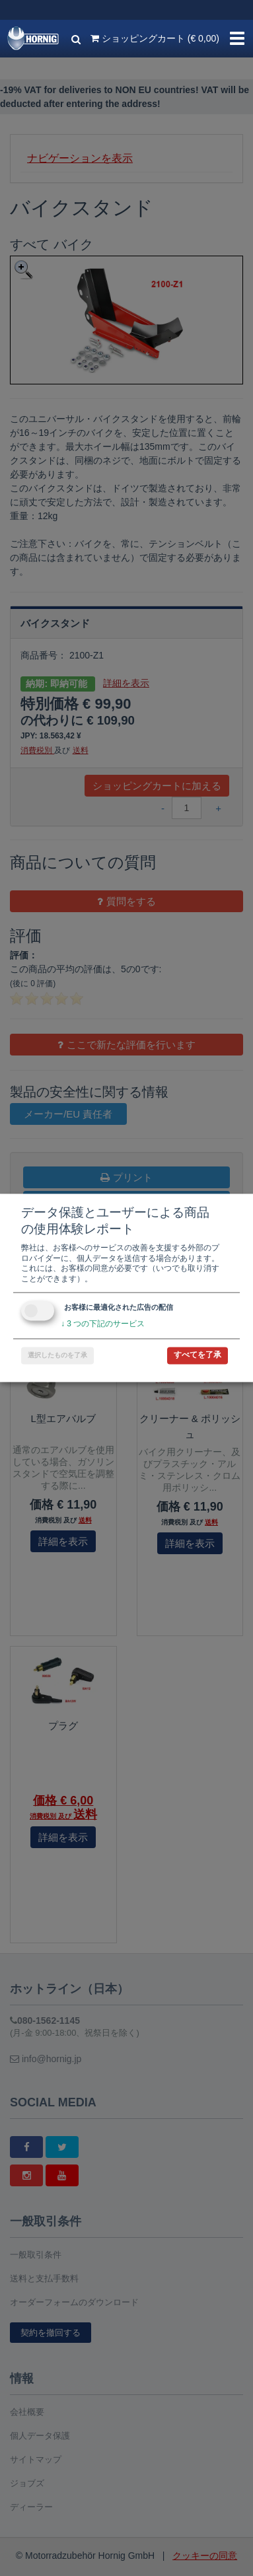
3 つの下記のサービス (103, 1324)
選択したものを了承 (57, 1355)
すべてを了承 (197, 1355)
